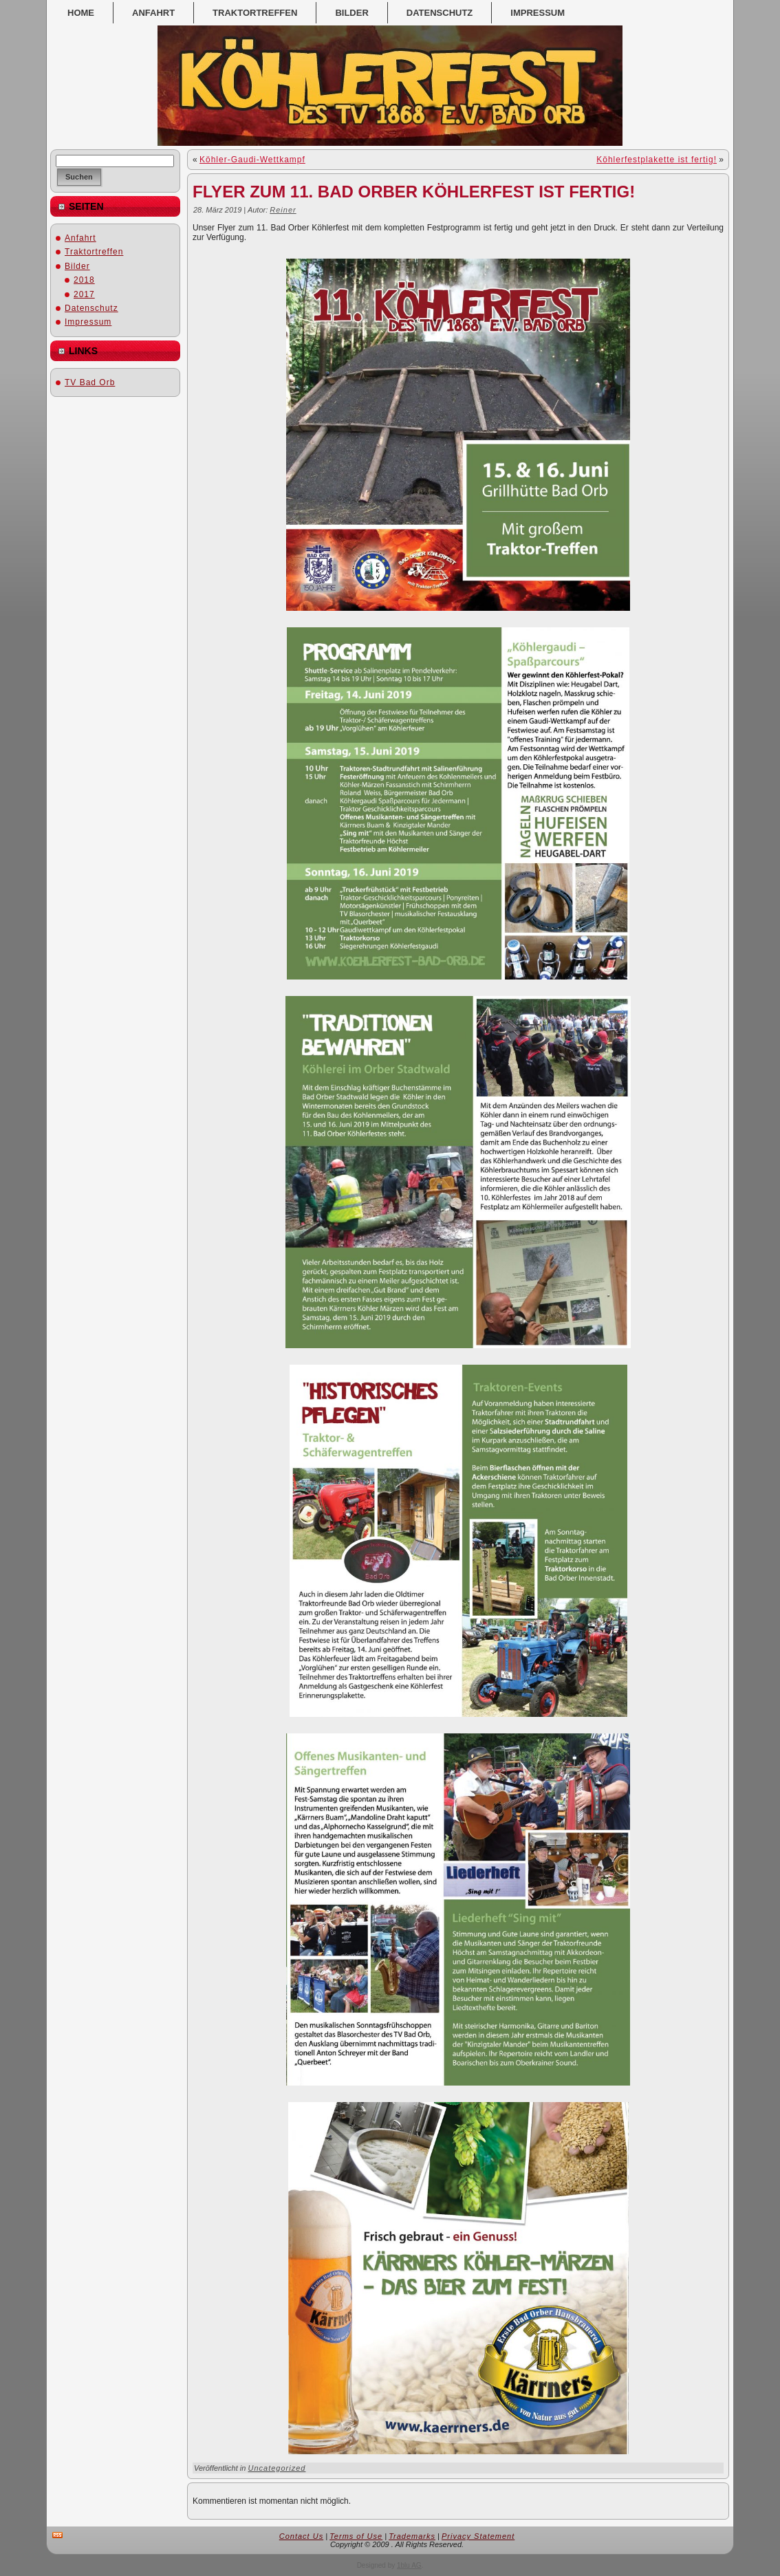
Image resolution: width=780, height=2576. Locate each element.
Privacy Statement (478, 2536)
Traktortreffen (94, 252)
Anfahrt (80, 238)
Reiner (283, 210)
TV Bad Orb (90, 382)
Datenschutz (91, 308)
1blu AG (409, 2565)
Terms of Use (355, 2536)
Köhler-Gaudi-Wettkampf (252, 159)
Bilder (77, 266)
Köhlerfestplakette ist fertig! (656, 159)
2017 (84, 294)
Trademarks (412, 2536)
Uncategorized (276, 2468)
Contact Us (301, 2536)
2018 (84, 280)
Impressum (88, 322)
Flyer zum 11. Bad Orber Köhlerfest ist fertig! (414, 191)
